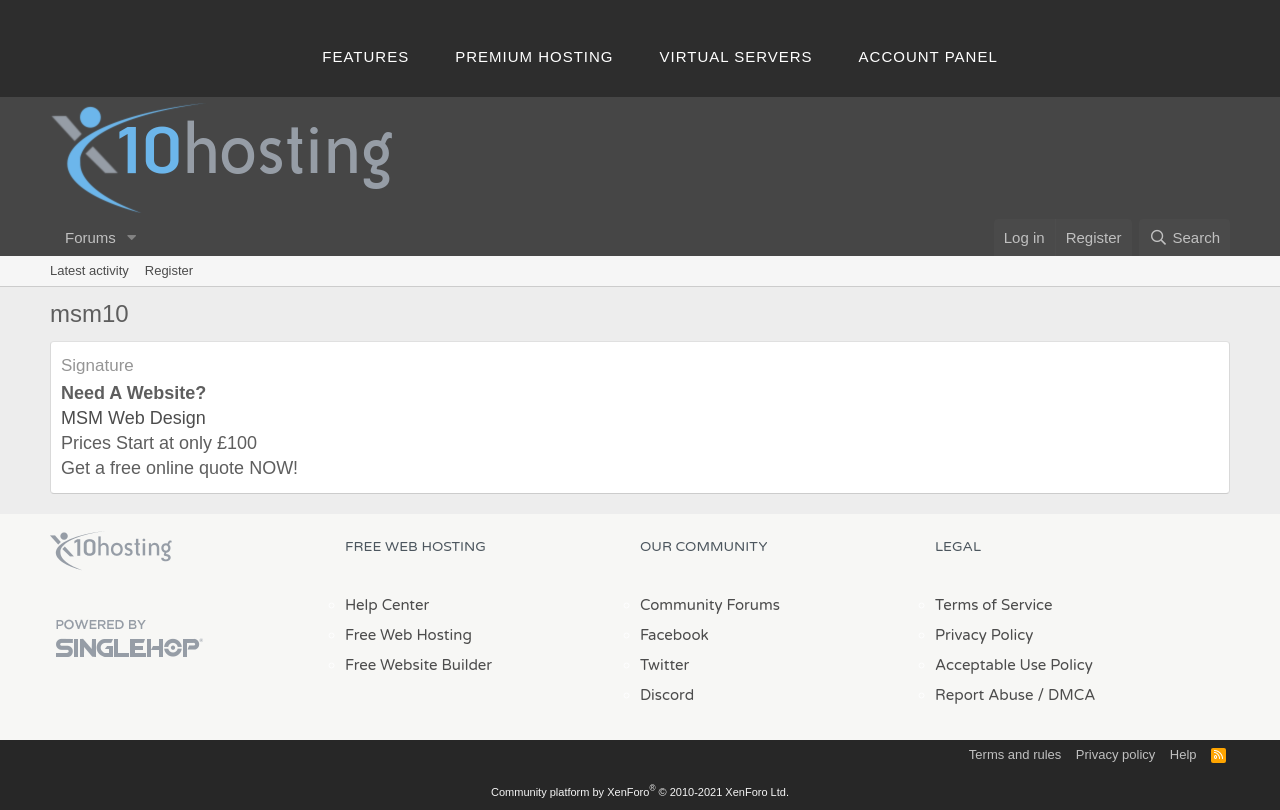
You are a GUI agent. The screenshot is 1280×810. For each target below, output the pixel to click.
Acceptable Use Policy (1014, 665)
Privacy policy (1115, 754)
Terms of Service (994, 605)
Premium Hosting (534, 56)
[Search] (1184, 237)
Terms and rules (1015, 754)
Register (169, 270)
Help (1183, 754)
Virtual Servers (736, 56)
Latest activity (89, 270)
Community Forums (710, 605)
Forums (90, 237)
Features (365, 56)
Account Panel (928, 56)
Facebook (674, 635)
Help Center (387, 605)
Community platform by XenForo (640, 792)
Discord (667, 695)
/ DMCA (1066, 695)
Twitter (664, 665)
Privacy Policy (984, 635)
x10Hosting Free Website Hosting (111, 551)
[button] (132, 237)
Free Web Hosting (408, 635)
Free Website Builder (418, 665)
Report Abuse (984, 695)
